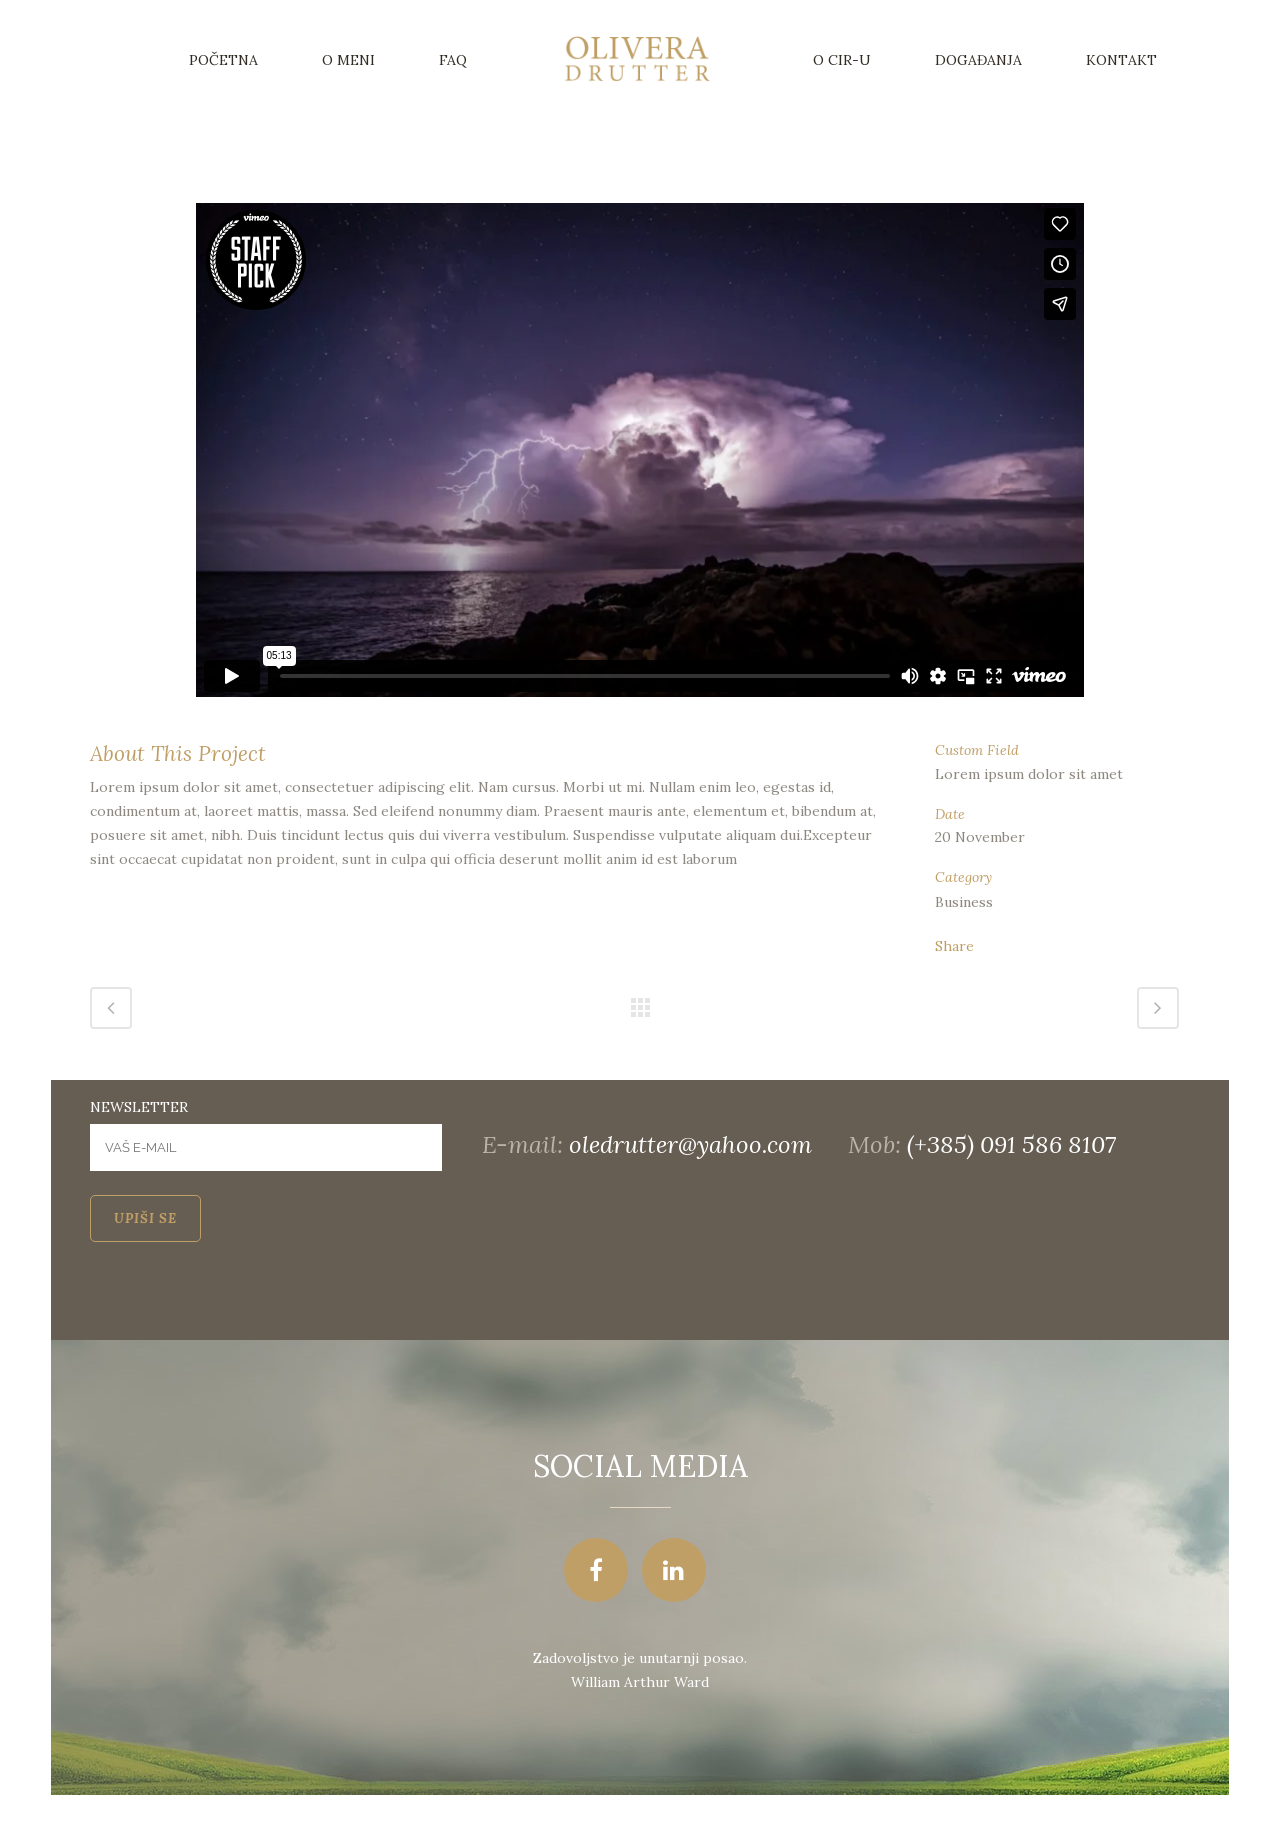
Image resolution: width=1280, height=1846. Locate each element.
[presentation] (242, 1301)
